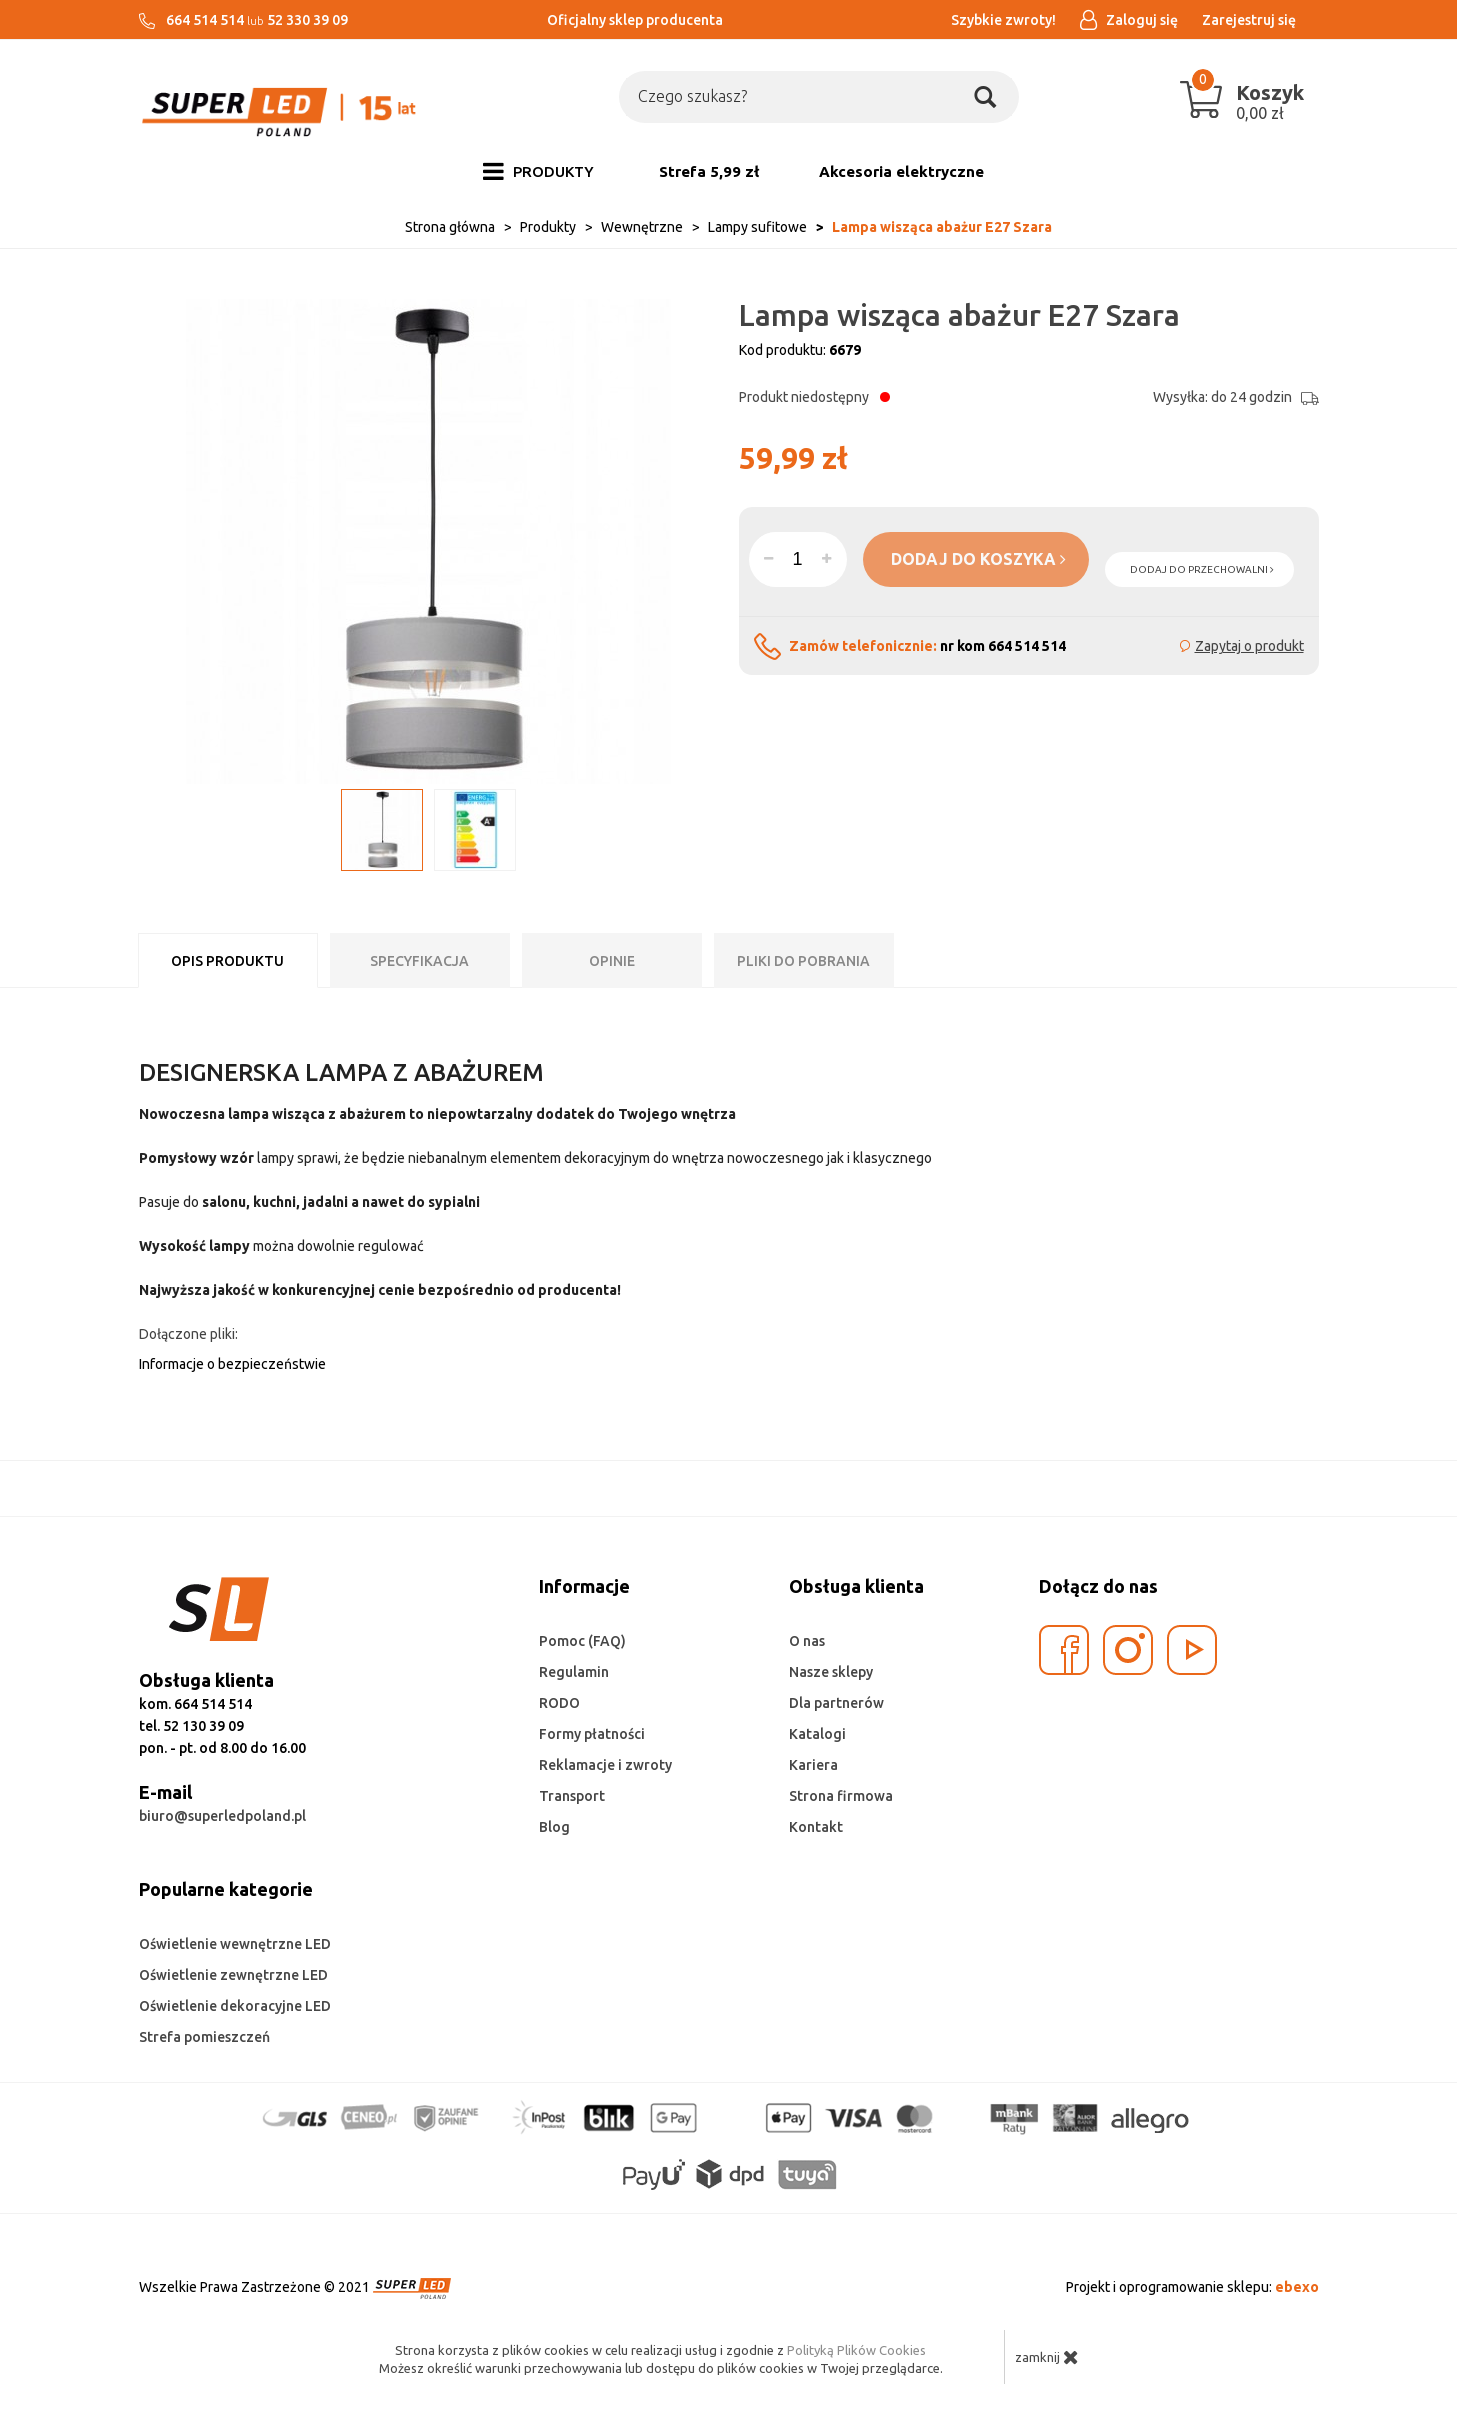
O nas (807, 1641)
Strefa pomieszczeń (204, 2037)
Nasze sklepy (831, 1672)
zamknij (1047, 2357)
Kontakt (816, 1827)
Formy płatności (592, 1734)
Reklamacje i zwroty (605, 1765)
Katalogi (817, 1734)
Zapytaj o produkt (1249, 646)
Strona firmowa (841, 1796)
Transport (572, 1796)
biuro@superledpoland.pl (222, 1816)
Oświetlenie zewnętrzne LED (233, 1975)
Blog (554, 1827)
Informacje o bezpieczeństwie (232, 1364)
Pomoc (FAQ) (582, 1641)
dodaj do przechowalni (1202, 569)
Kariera (813, 1765)
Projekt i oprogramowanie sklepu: (1192, 2287)
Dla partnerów (836, 1703)
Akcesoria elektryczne (901, 171)
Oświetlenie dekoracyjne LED (235, 2006)
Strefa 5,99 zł (709, 171)
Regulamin (574, 1672)
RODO (559, 1703)
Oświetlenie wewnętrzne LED (235, 1944)
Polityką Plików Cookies (856, 2350)
